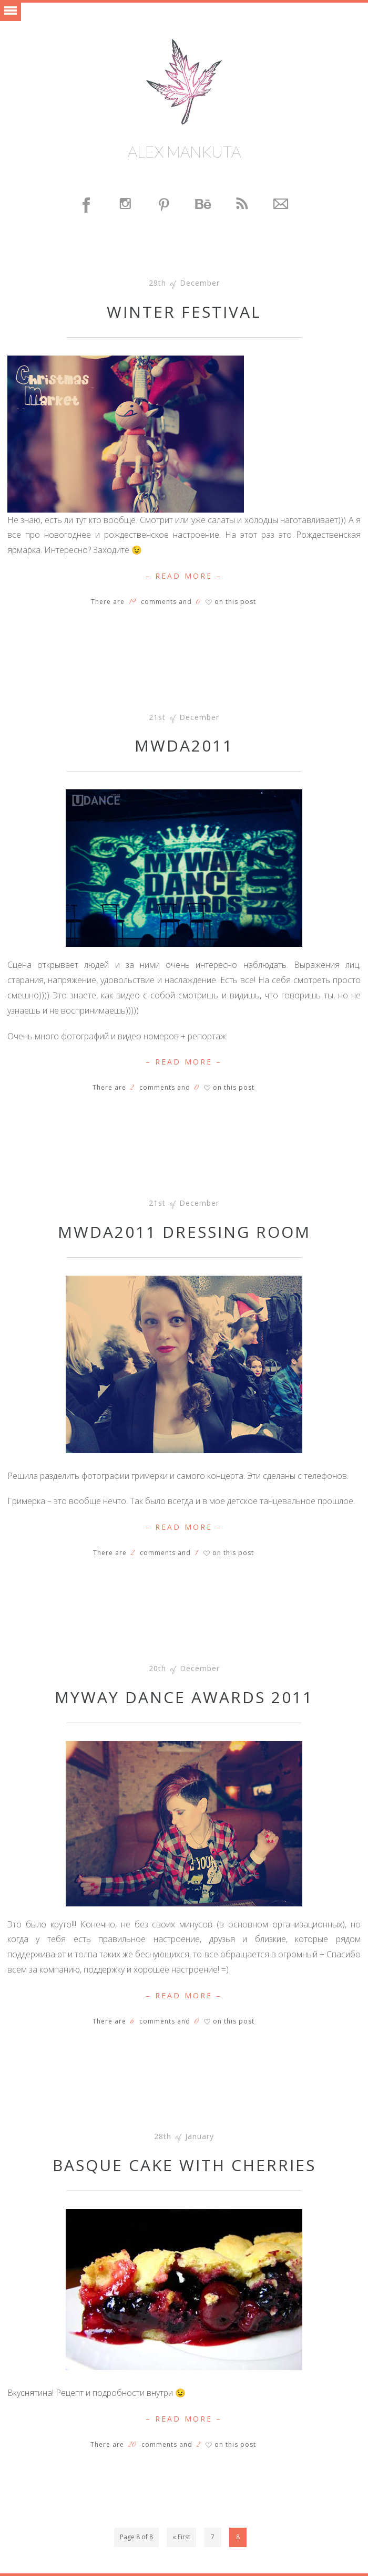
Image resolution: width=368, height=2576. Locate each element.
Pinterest (164, 205)
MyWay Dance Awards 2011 (184, 1697)
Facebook (86, 205)
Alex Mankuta (184, 151)
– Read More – (184, 576)
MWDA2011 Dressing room (184, 1232)
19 (132, 602)
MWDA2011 (184, 745)
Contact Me (281, 205)
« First (181, 2536)
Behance (203, 205)
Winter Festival (184, 311)
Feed (242, 205)
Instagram (125, 205)
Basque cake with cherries (184, 2165)
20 (132, 2444)
